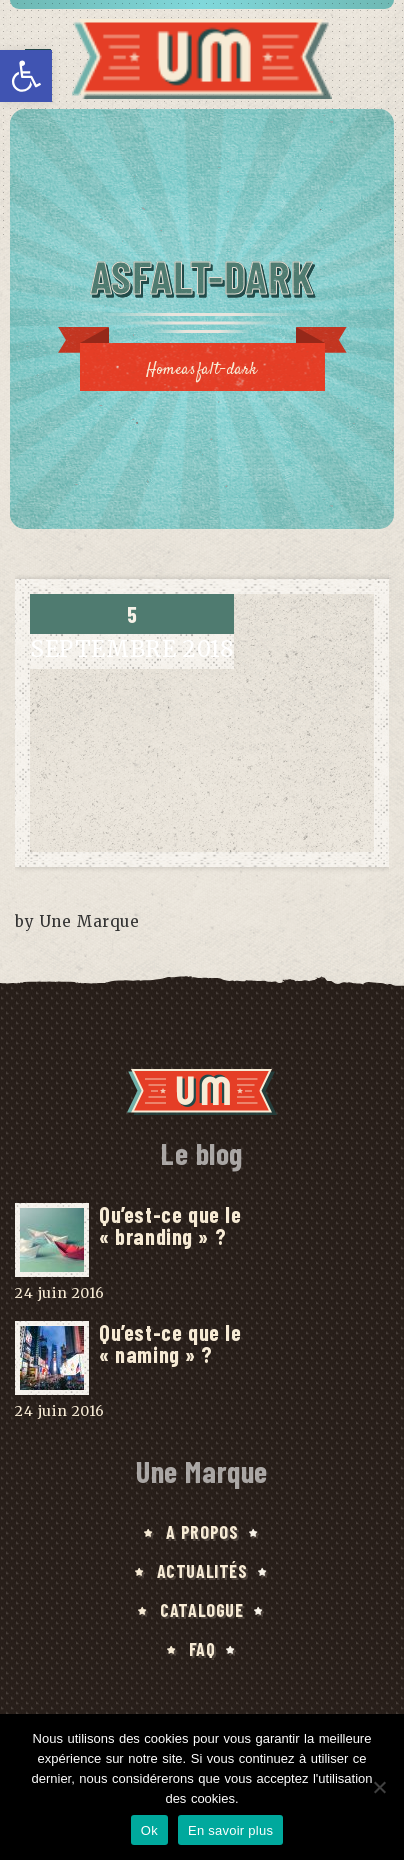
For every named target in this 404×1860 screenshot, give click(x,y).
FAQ (202, 1649)
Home (164, 370)
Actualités (202, 1571)
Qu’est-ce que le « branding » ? (170, 1225)
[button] (26, 76)
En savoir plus (230, 1830)
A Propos (202, 1532)
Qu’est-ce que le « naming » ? (170, 1343)
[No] (379, 1787)
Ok (149, 1830)
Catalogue (201, 1610)
